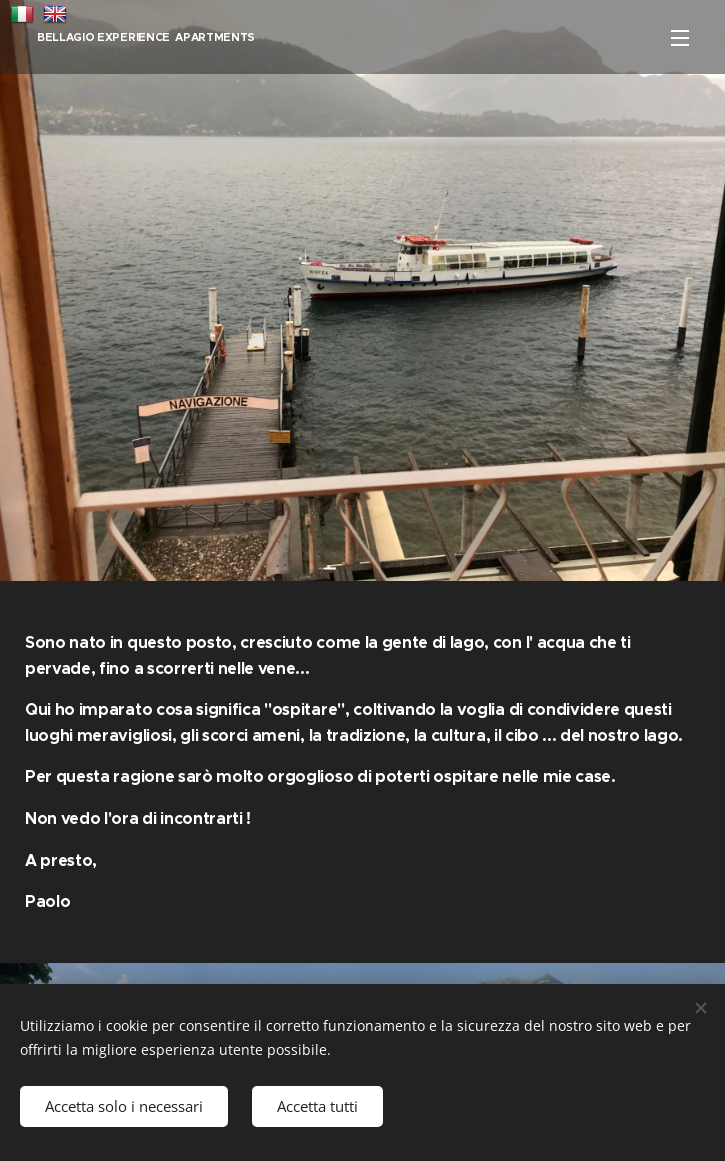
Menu (680, 38)
